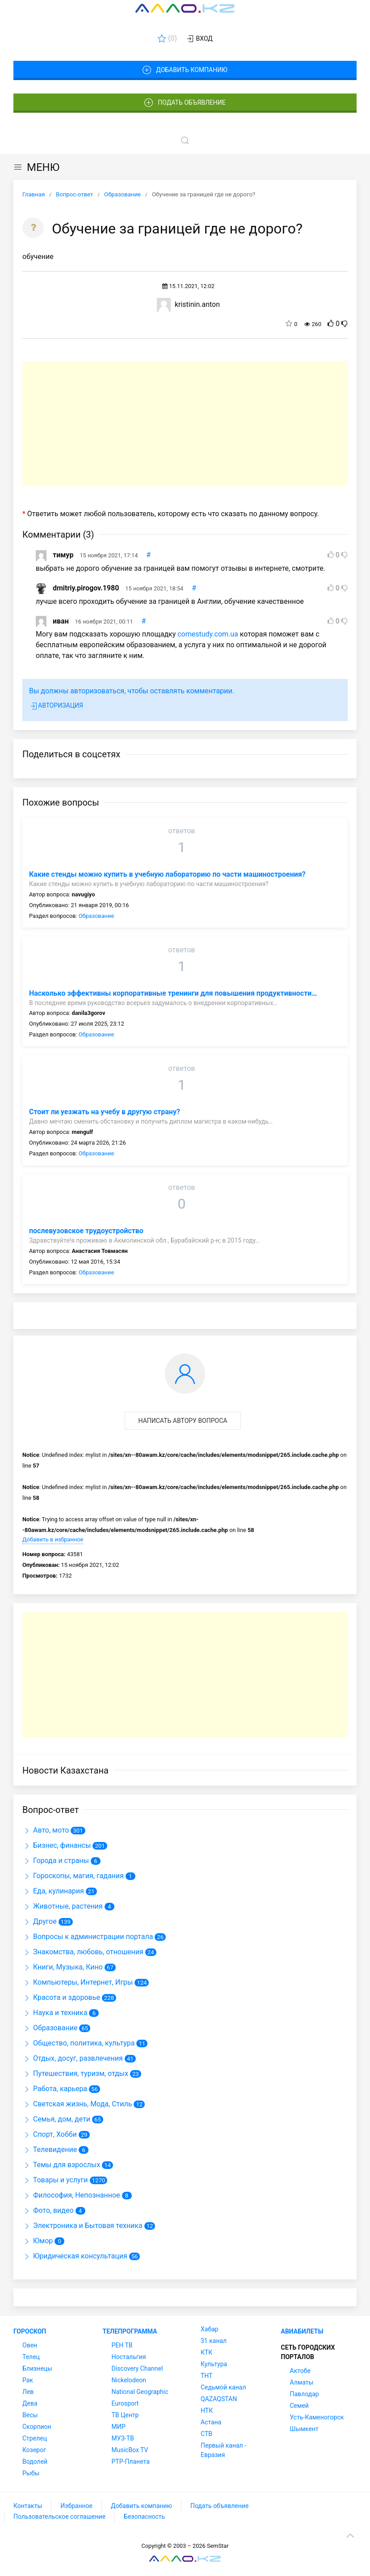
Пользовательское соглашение (59, 2516)
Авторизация (56, 706)
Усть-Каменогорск (317, 2417)
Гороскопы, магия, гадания (73, 1876)
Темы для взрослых (61, 2164)
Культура (214, 2364)
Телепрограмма (130, 2331)
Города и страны (55, 1860)
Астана (211, 2422)
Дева (30, 2403)
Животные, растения (62, 1906)
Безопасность (144, 2516)
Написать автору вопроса (183, 1420)
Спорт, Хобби (49, 2134)
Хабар (210, 2329)
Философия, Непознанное (71, 2195)
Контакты (27, 2505)
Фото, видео (48, 2210)
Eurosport (125, 2403)
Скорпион (36, 2426)
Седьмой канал (223, 2387)
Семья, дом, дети (56, 2119)
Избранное (76, 2505)
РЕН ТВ (122, 2345)
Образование (96, 915)
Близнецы (37, 2368)
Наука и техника (54, 2012)
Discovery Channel (137, 2368)
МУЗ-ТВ (123, 2438)
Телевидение (49, 2149)
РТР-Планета (131, 2461)
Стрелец (34, 2438)
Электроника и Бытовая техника (82, 2225)
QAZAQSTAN (219, 2398)
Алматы (302, 2382)
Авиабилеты (302, 2331)
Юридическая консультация (74, 2256)
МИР (119, 2426)
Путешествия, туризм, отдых (75, 2073)
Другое (39, 1921)
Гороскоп (29, 2331)
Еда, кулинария (53, 1891)
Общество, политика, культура (78, 2043)
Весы (30, 2415)
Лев (28, 2391)
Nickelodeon (129, 2380)
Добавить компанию (185, 70)
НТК (207, 2410)
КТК (206, 2352)
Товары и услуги (55, 2180)
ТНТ (207, 2375)
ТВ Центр (125, 2415)
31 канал (214, 2340)
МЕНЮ (36, 167)
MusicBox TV (130, 2449)
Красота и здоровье (61, 1997)
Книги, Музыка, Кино (62, 1967)
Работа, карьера (54, 2088)
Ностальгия (129, 2356)
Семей (299, 2405)
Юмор (37, 2240)
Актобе (300, 2370)
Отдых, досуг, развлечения (72, 2058)
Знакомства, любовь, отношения (82, 1952)
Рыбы (30, 2473)
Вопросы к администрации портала (87, 1936)
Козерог (34, 2449)
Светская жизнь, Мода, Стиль (77, 2104)
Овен (29, 2345)
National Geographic (140, 2391)
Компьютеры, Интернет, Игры (77, 1982)
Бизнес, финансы (56, 1845)
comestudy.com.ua (207, 634)
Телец (31, 2356)
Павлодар (304, 2394)
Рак (27, 2380)
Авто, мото (45, 1830)
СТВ (206, 2433)
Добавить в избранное (52, 1539)
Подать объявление (185, 102)
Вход (199, 38)
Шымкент (304, 2428)
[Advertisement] (185, 423)
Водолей (34, 2461)
